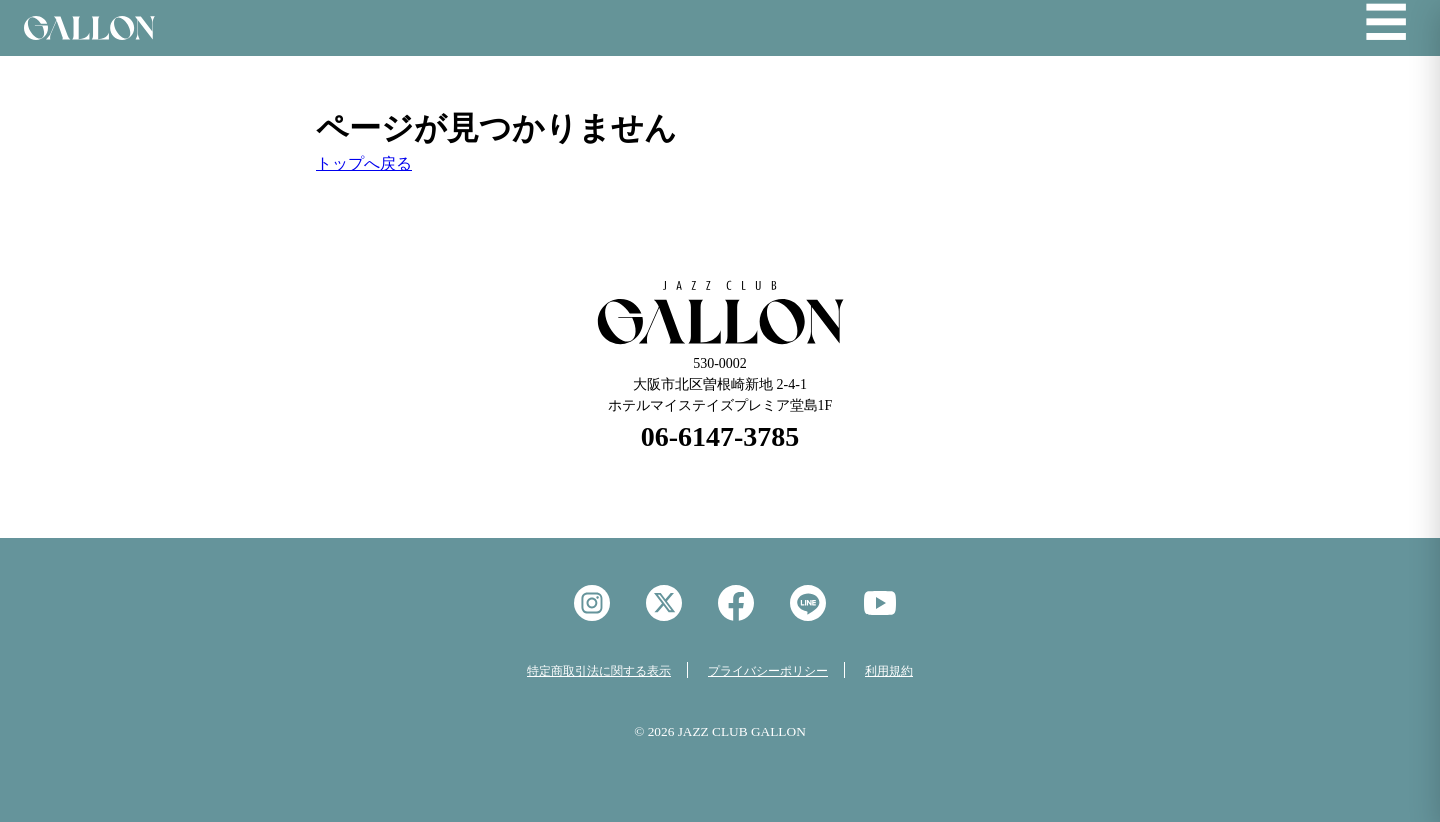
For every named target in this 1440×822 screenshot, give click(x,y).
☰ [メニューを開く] (1386, 24)
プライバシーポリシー (768, 671)
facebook (736, 603)
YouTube (880, 603)
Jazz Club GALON (89, 28)
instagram (592, 603)
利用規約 (889, 671)
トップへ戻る (364, 163)
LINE (808, 603)
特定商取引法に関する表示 (599, 671)
